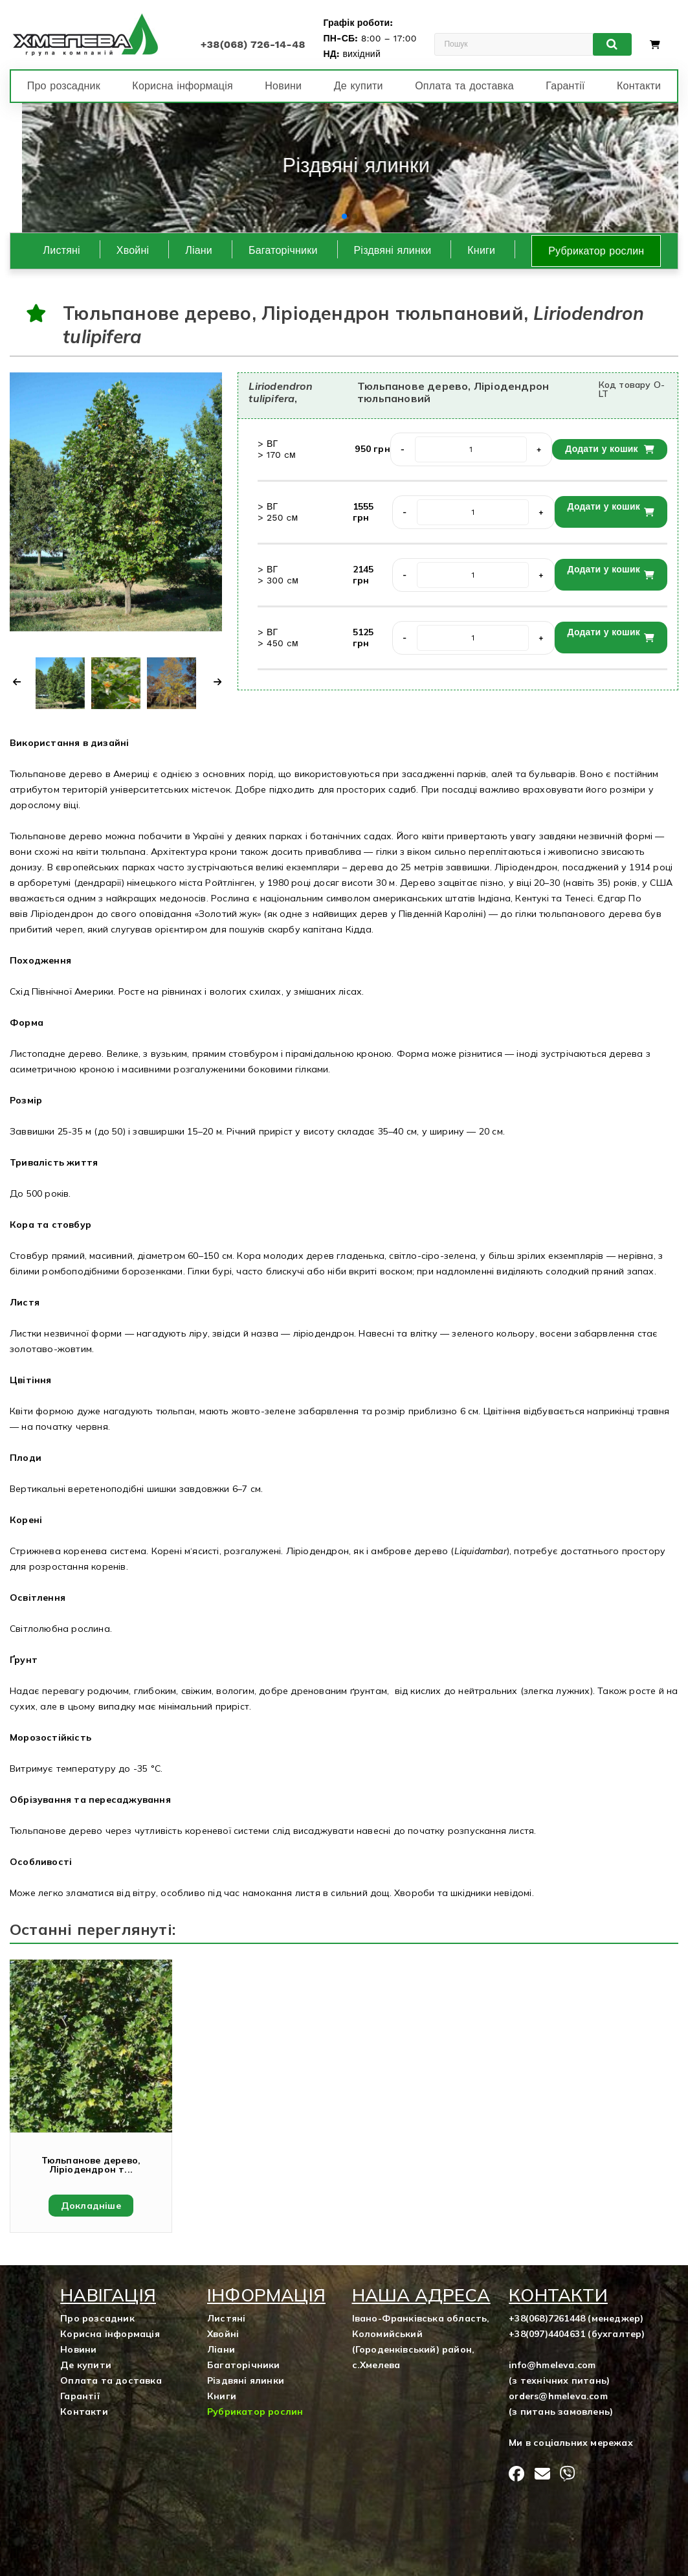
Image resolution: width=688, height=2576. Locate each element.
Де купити (358, 86)
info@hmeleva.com (552, 2365)
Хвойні (133, 250)
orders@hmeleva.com (558, 2396)
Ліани (198, 250)
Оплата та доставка (464, 86)
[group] (344, 167)
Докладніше (91, 2205)
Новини (283, 86)
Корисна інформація (182, 86)
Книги (481, 250)
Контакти (639, 86)
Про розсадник (63, 86)
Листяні (61, 250)
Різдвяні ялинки (393, 250)
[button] (334, 216)
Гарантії (565, 86)
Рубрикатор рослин (596, 251)
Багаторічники (283, 250)
